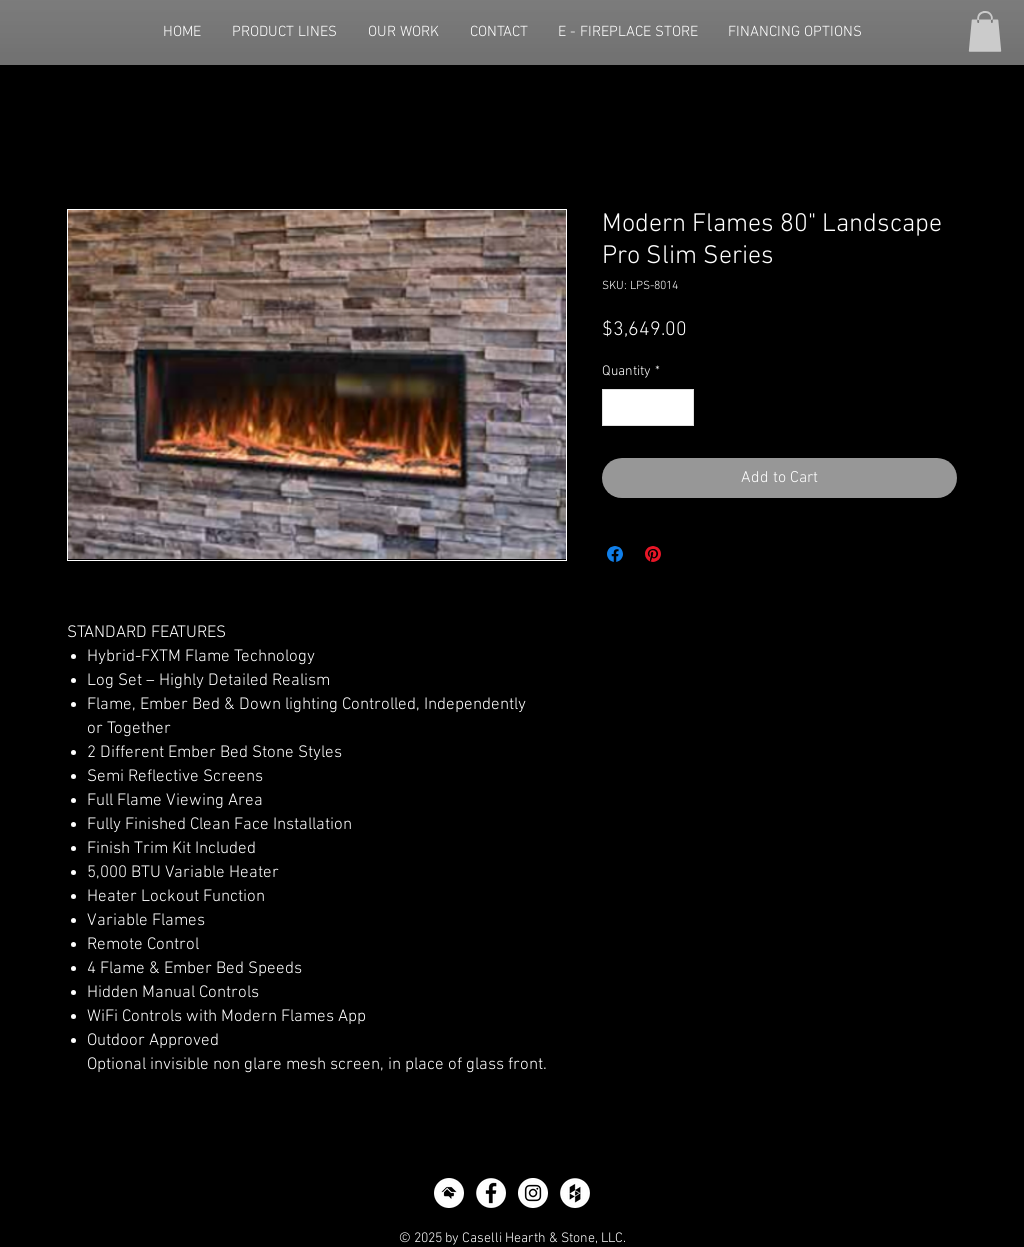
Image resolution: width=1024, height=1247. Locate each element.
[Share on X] (691, 554)
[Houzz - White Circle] (575, 1193)
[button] (985, 31)
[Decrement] (617, 407)
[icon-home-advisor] (449, 1193)
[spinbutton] (648, 407)
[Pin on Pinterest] (653, 554)
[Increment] (678, 407)
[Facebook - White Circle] (491, 1193)
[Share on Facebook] (615, 554)
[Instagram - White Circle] (533, 1193)
